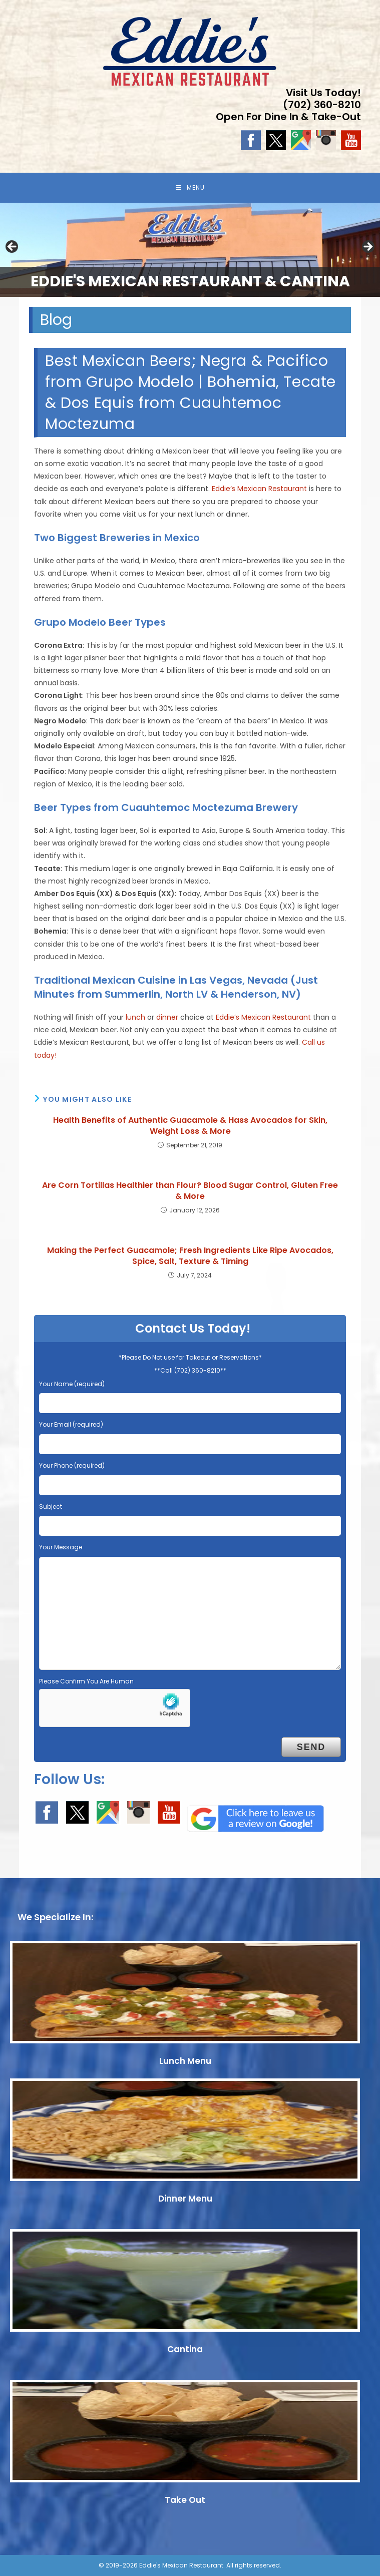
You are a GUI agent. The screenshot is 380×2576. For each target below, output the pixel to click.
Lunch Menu (185, 2061)
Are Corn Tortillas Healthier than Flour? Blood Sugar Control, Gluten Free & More (190, 1191)
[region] (190, 250)
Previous (12, 247)
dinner (167, 1017)
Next (367, 247)
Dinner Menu (185, 2199)
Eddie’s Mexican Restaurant (259, 489)
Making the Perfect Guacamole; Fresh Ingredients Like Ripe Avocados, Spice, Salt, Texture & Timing (190, 1256)
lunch (135, 1017)
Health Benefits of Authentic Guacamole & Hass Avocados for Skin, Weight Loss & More (190, 1126)
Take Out (185, 2500)
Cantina (185, 2349)
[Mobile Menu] (190, 188)
